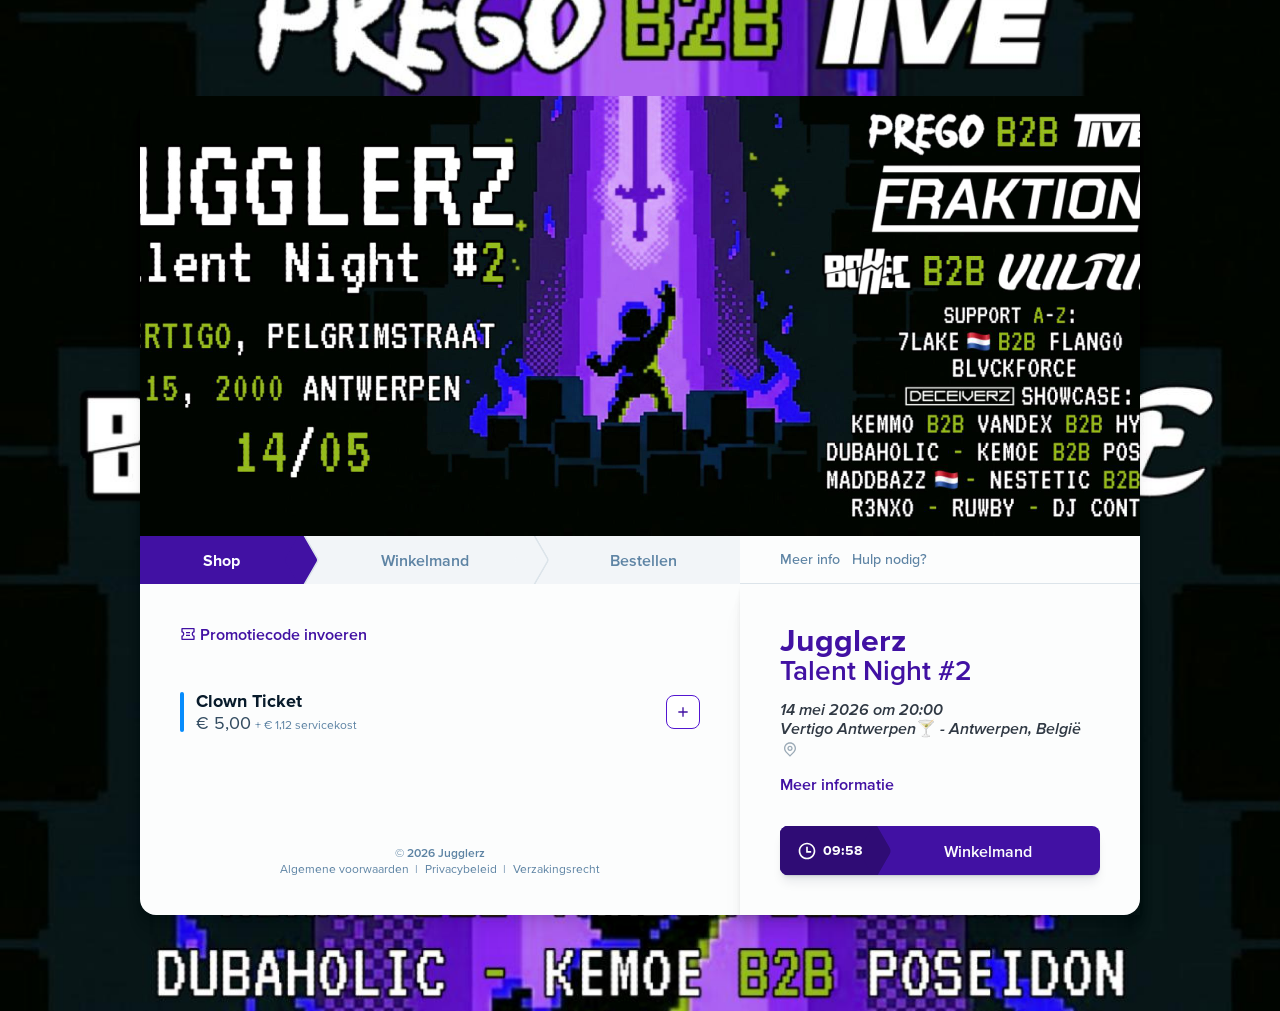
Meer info (810, 559)
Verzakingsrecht (556, 868)
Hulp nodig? (889, 559)
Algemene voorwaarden (344, 868)
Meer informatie (837, 784)
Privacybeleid (461, 868)
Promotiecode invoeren (273, 634)
